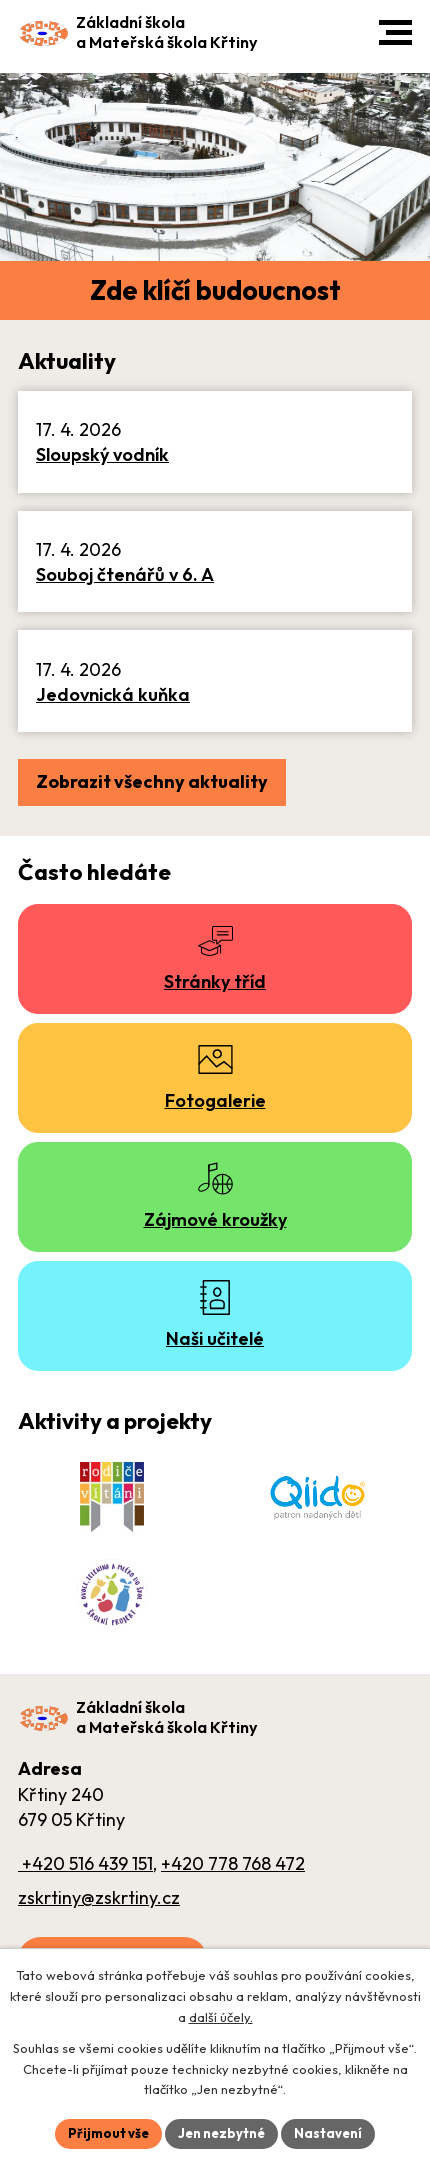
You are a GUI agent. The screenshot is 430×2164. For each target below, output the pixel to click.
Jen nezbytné (221, 2133)
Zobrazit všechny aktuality (152, 781)
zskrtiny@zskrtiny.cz (99, 1897)
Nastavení (328, 2133)
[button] (395, 32)
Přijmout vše (108, 2133)
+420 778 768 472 (233, 1863)
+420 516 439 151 (85, 1863)
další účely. (221, 2017)
